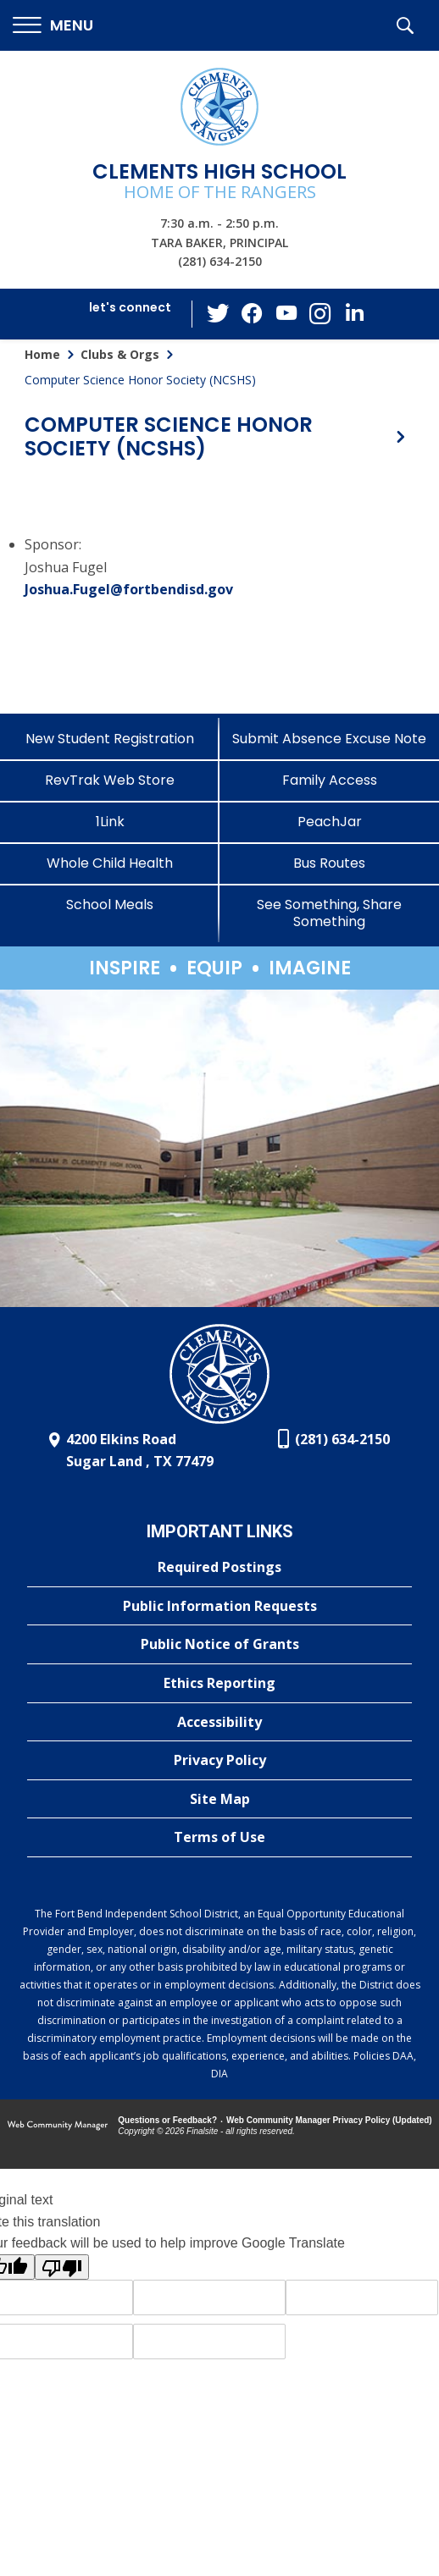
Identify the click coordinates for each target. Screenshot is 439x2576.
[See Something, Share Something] (329, 912)
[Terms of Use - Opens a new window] (219, 1837)
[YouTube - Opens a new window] (286, 314)
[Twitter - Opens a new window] (219, 313)
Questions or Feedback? (167, 2120)
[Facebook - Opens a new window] (253, 314)
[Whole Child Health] (109, 863)
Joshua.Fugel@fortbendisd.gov (129, 589)
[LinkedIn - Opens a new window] (354, 313)
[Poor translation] (62, 2267)
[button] (53, 26)
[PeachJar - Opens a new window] (329, 821)
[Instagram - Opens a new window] (320, 314)
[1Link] (109, 821)
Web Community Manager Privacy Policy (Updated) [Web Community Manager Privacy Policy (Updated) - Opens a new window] (329, 2120)
